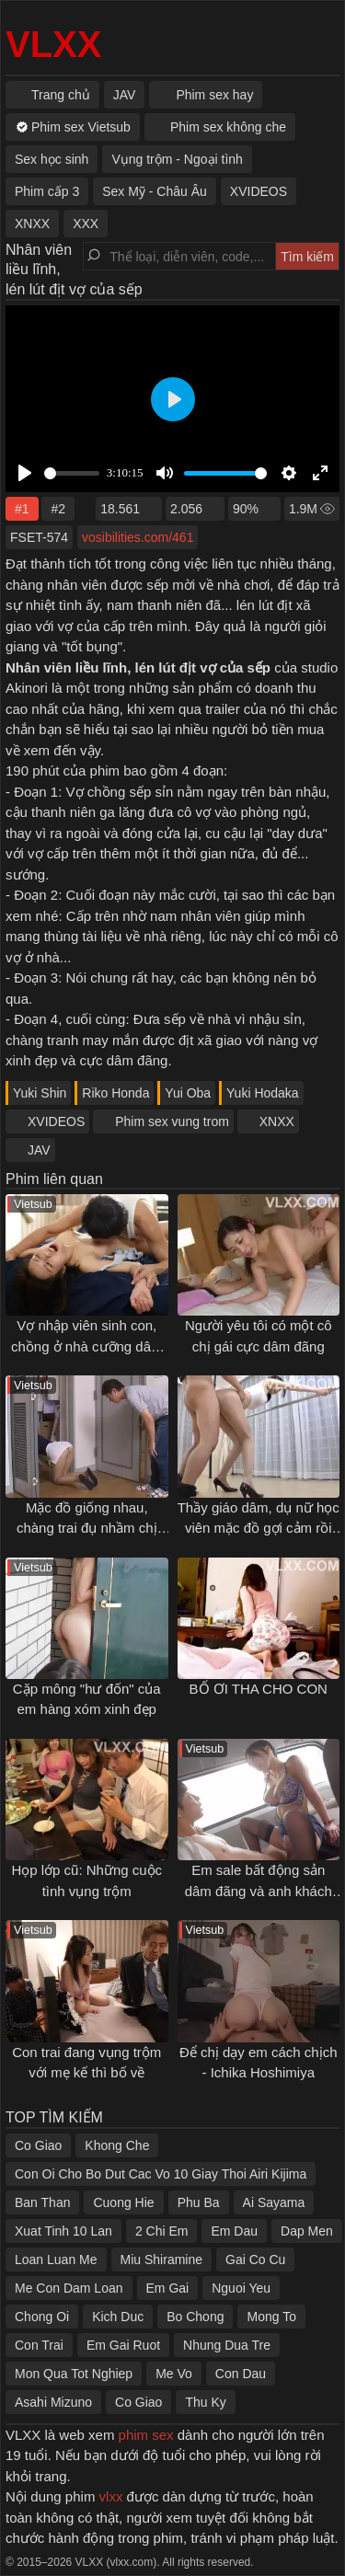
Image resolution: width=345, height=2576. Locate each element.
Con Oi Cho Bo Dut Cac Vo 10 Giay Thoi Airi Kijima (160, 2174)
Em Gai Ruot (123, 2345)
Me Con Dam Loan (69, 2288)
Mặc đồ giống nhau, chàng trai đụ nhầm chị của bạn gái (87, 1528)
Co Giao (38, 2145)
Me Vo (173, 2373)
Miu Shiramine (161, 2259)
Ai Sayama (274, 2202)
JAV (39, 1150)
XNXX (276, 1121)
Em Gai (168, 2288)
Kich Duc (118, 2316)
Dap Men (307, 2231)
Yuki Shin (39, 1093)
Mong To (271, 2316)
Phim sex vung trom (172, 1121)
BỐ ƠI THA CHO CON (259, 1688)
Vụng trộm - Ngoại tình (177, 159)
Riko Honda (115, 1093)
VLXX (53, 44)
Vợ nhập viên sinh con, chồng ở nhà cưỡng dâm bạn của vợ (87, 1345)
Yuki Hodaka (262, 1093)
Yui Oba (188, 1093)
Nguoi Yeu (241, 2288)
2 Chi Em (162, 2231)
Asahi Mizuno (53, 2402)
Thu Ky (205, 2402)
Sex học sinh (51, 159)
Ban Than (42, 2202)
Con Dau (240, 2373)
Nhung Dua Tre (226, 2345)
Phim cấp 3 (47, 191)
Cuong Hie (123, 2202)
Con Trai (39, 2345)
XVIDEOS (56, 1121)
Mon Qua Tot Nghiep (73, 2373)
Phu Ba (199, 2202)
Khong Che (117, 2145)
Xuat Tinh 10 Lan (63, 2231)
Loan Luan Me (56, 2259)
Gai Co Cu (255, 2259)
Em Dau (234, 2231)
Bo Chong (195, 2316)
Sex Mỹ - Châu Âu (154, 191)
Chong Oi (42, 2316)
